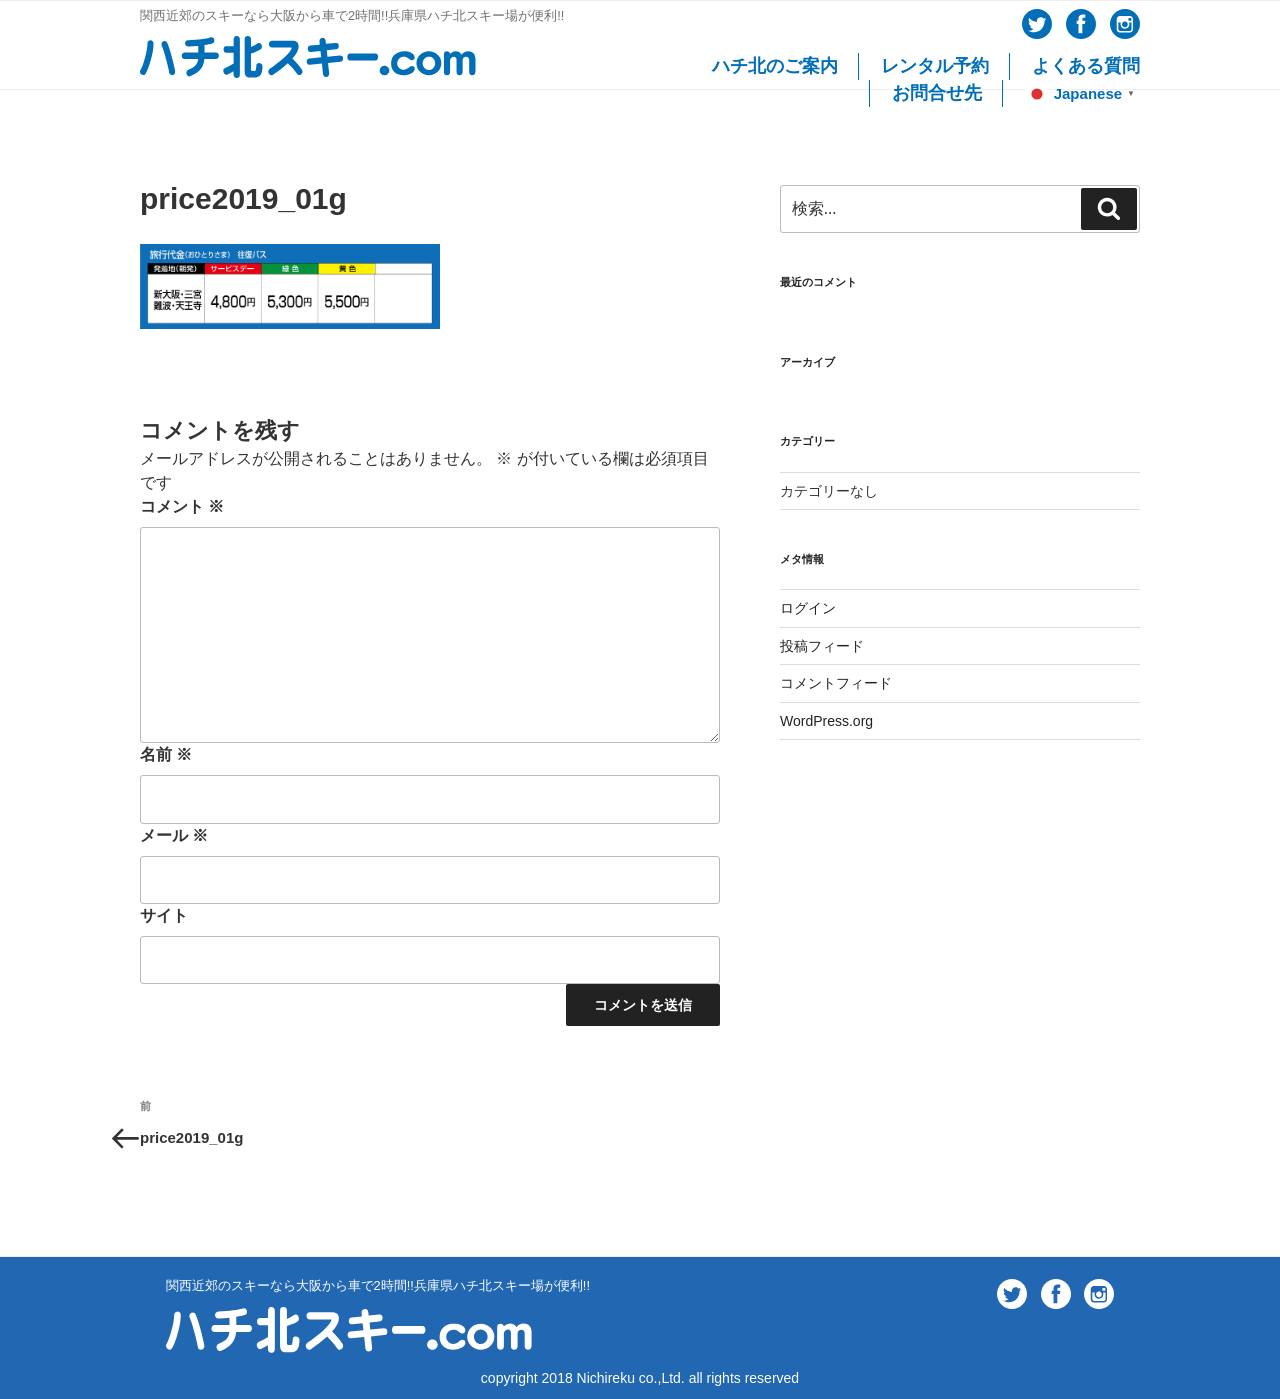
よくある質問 (1086, 66)
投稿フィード (822, 646)
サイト (164, 915)
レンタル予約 (935, 66)
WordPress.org (826, 721)
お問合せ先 (937, 93)
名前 (166, 754)
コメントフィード (836, 683)
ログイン (808, 608)
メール (174, 835)
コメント (182, 506)
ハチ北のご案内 (775, 66)
